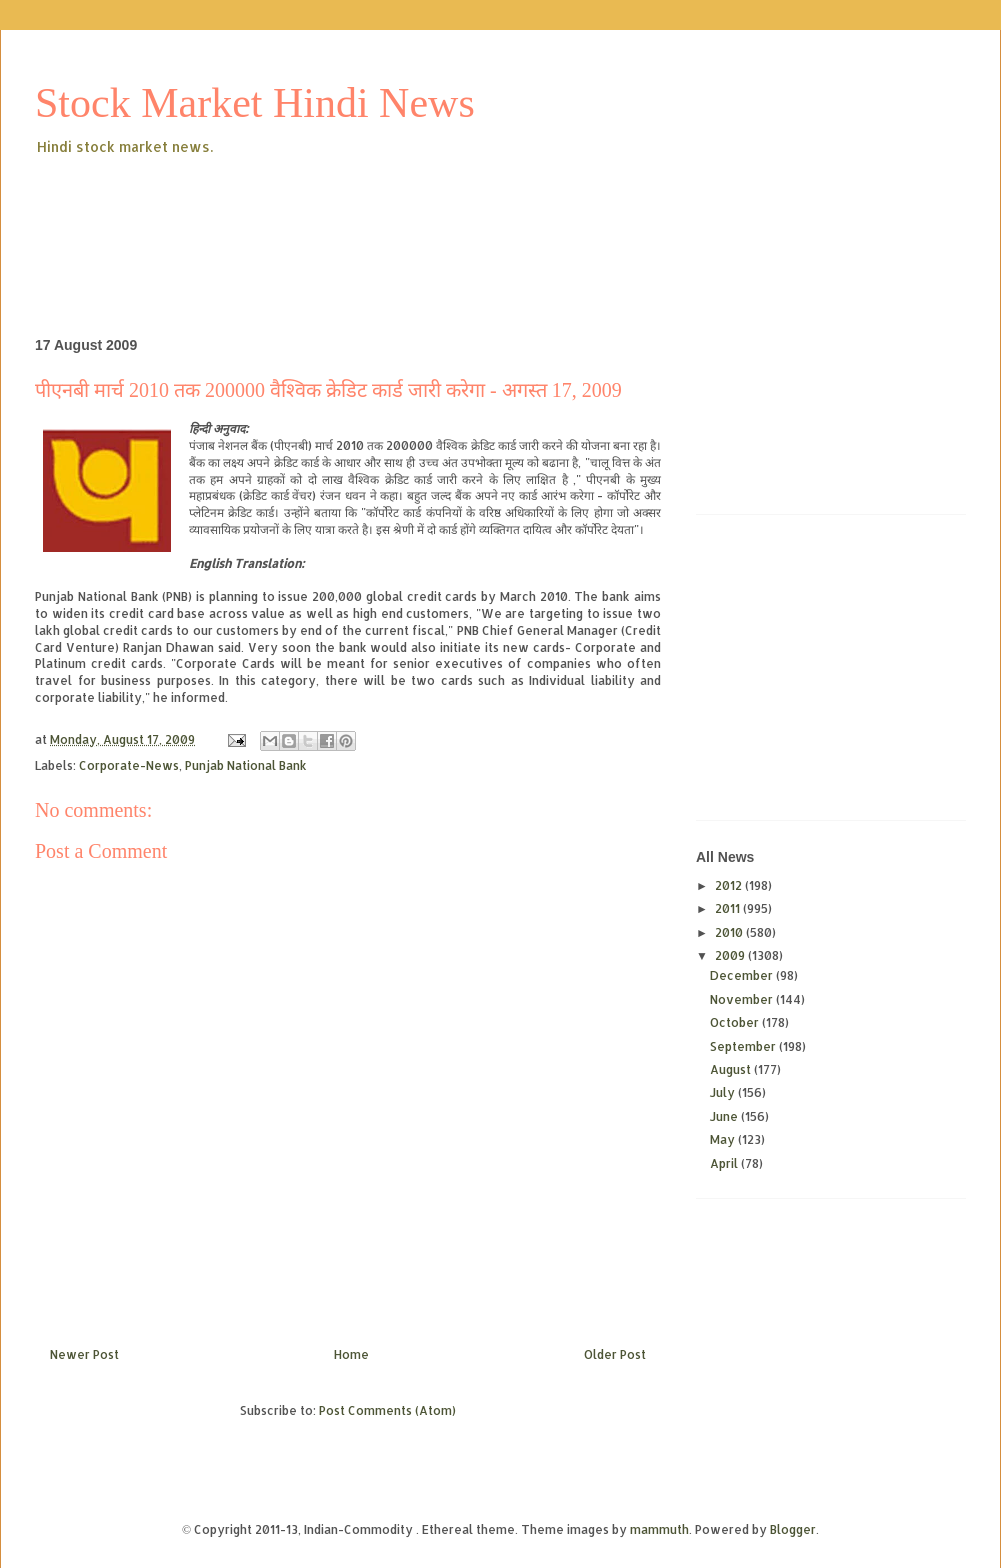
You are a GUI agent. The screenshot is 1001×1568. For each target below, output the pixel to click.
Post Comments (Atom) (387, 1410)
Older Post (615, 1354)
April (725, 1163)
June (725, 1116)
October (736, 1022)
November (743, 999)
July (724, 1092)
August (732, 1069)
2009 (731, 955)
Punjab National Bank (246, 765)
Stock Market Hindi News (255, 103)
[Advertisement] (399, 214)
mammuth (659, 1529)
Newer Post (84, 1354)
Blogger (793, 1529)
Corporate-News (129, 765)
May (724, 1139)
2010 (730, 932)
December (743, 975)
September (744, 1046)
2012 (730, 885)
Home (351, 1354)
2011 (729, 908)
